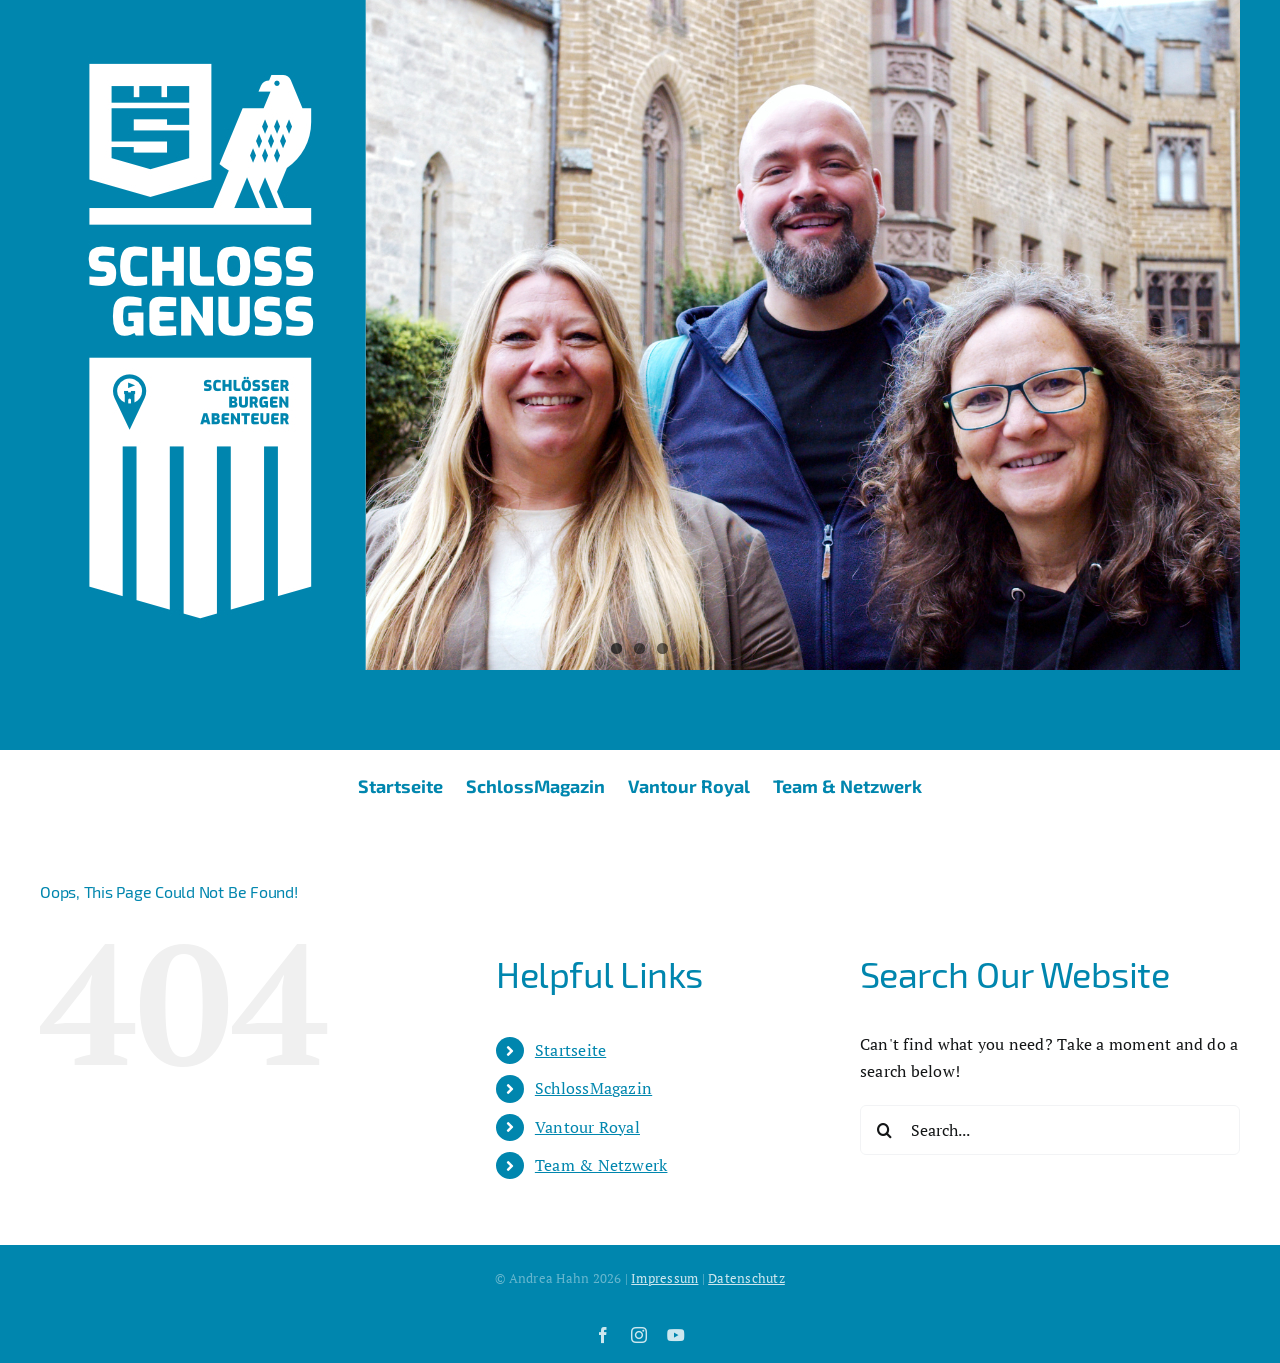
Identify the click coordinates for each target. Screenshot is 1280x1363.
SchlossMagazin (593, 1088)
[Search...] (1050, 1130)
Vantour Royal (587, 1127)
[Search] (885, 1130)
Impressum (664, 1278)
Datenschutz (746, 1278)
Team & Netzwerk (601, 1165)
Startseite (570, 1050)
